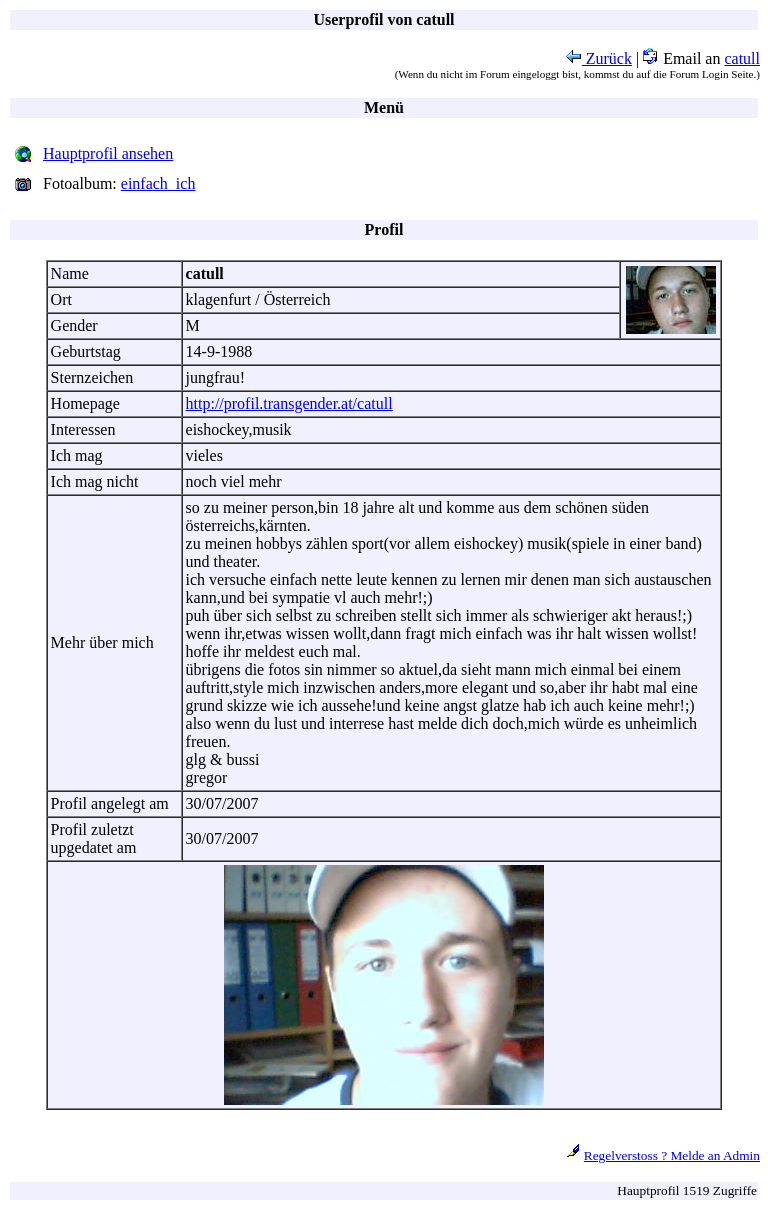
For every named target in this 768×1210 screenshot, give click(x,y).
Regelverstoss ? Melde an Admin (672, 1155)
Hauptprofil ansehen (108, 153)
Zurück (599, 58)
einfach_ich (158, 183)
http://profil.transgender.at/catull (289, 403)
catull (742, 58)
